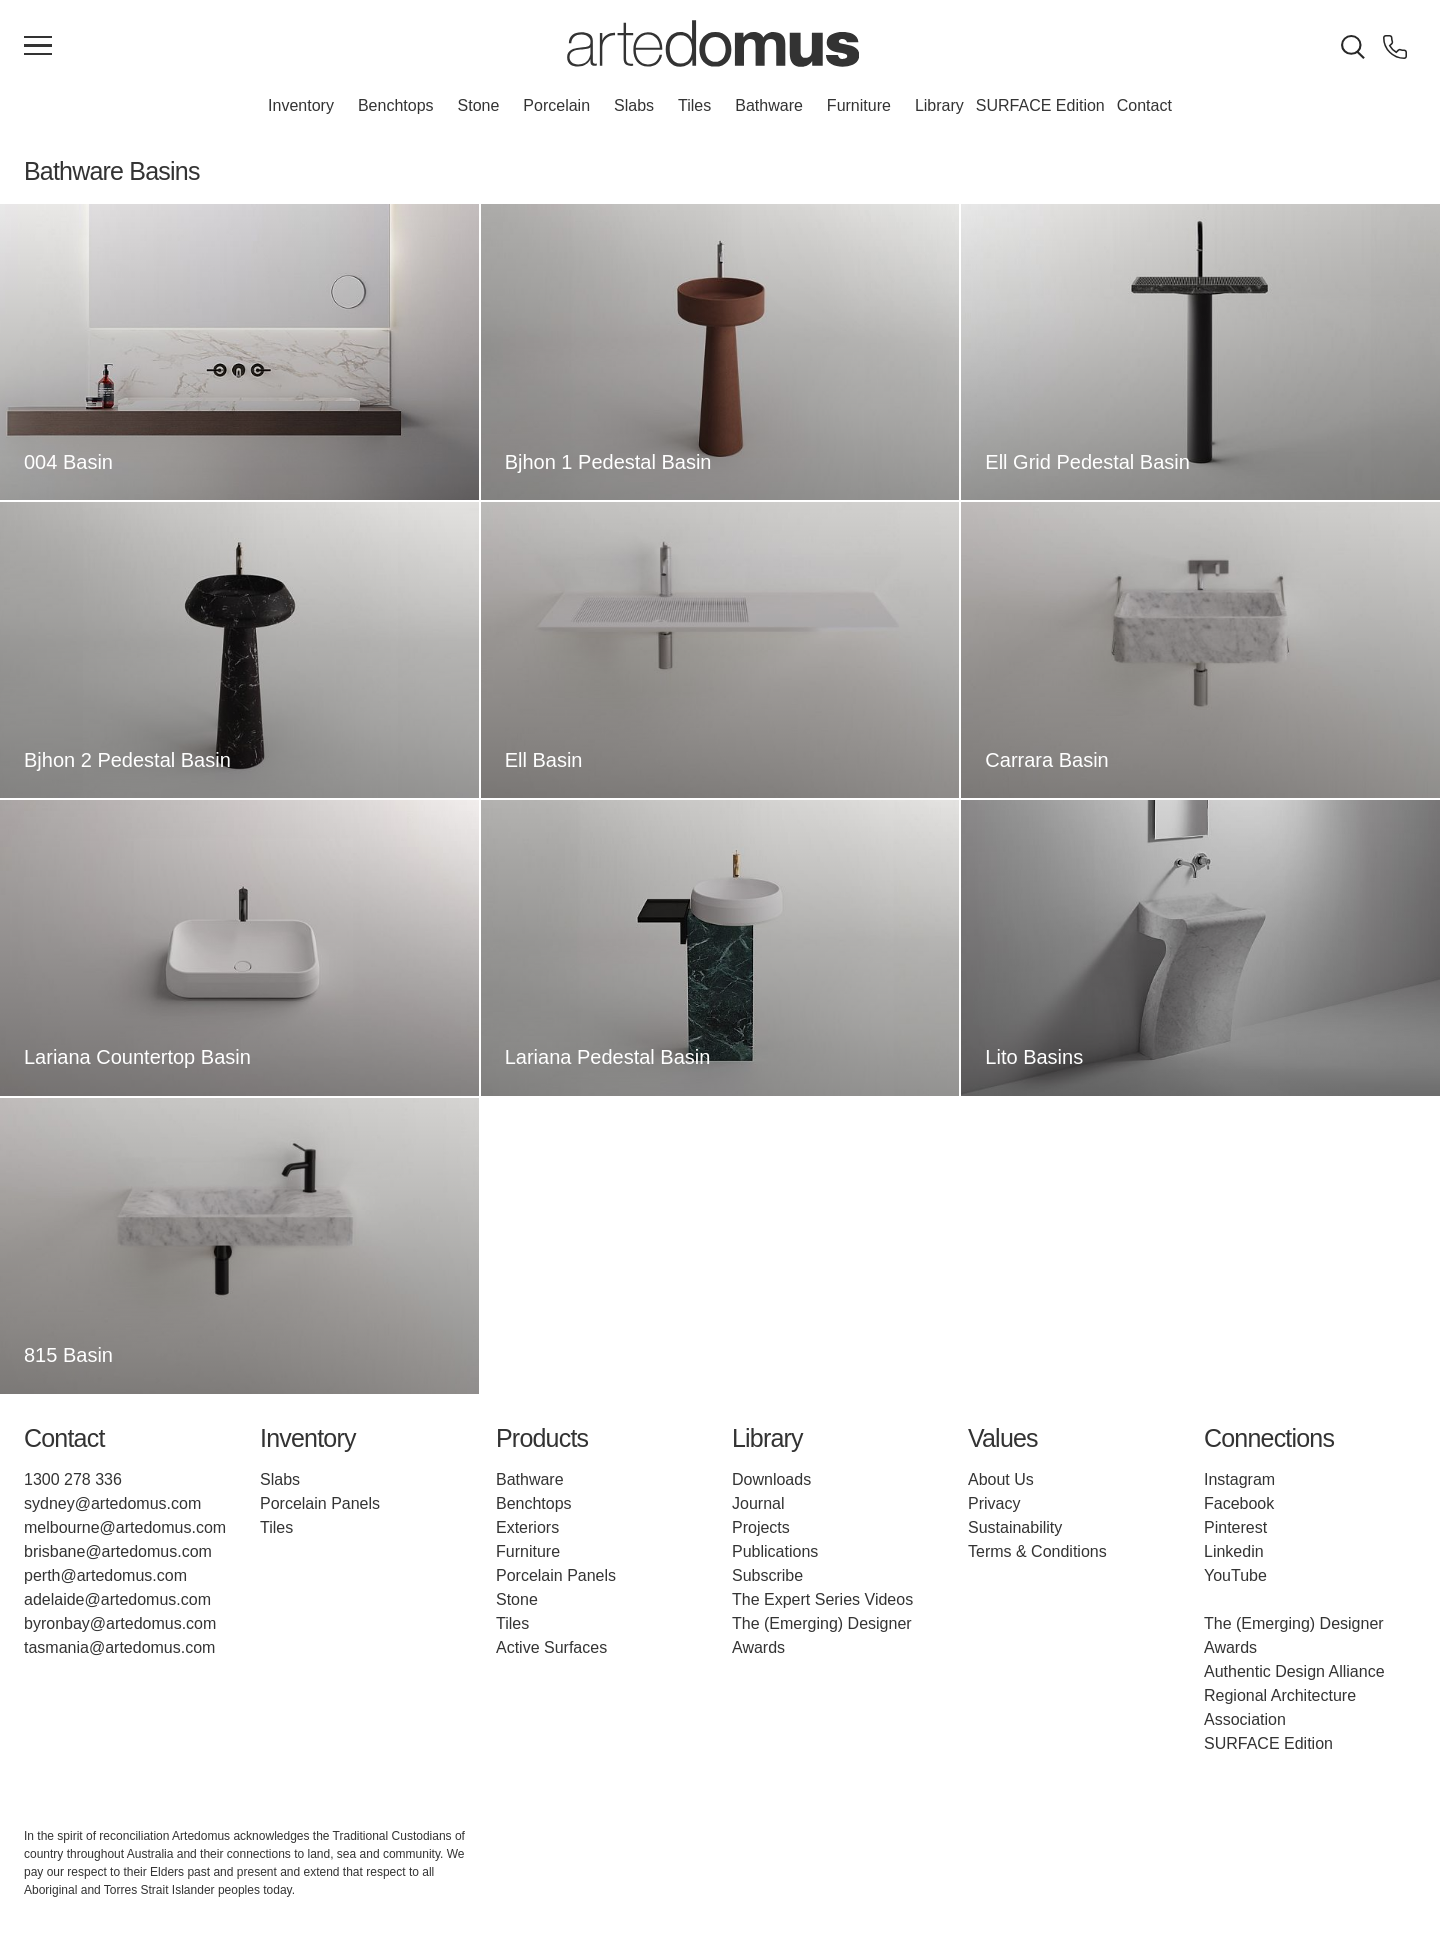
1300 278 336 (73, 1479)
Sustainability (1015, 1527)
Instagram (1239, 1479)
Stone (479, 105)
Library (939, 105)
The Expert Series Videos (822, 1599)
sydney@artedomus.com (112, 1503)
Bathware (769, 105)
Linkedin (1234, 1551)
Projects (761, 1527)
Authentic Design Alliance (1294, 1671)
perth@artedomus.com (105, 1575)
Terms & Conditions (1037, 1551)
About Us (1001, 1479)
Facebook (1239, 1503)
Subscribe (767, 1575)
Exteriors (527, 1527)
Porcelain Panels (320, 1503)
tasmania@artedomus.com (119, 1647)
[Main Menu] (38, 47)
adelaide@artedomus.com (117, 1599)
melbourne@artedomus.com (125, 1527)
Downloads (771, 1479)
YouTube (1235, 1575)
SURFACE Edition (1040, 105)
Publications (775, 1551)
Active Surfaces (551, 1647)
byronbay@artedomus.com (120, 1623)
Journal (758, 1503)
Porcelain (556, 105)
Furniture (859, 105)
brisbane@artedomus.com (118, 1551)
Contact (1144, 105)
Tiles (694, 105)
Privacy (994, 1503)
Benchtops (396, 105)
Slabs (634, 105)
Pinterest (1235, 1527)
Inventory (301, 105)
